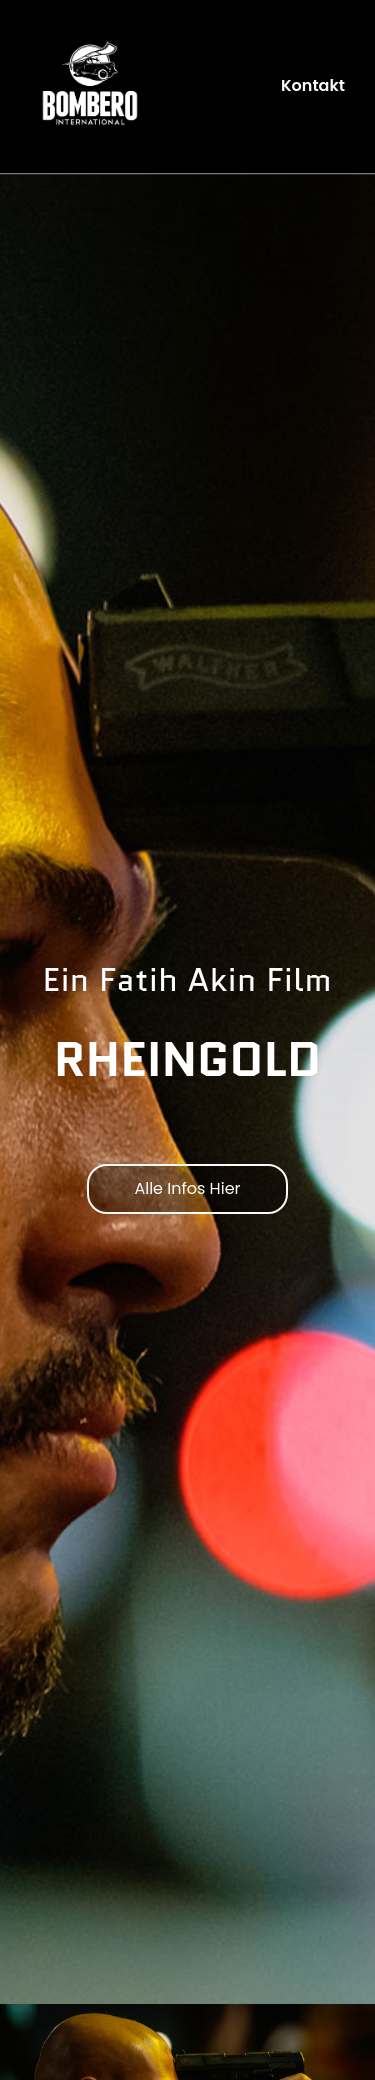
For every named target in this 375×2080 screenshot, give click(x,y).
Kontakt (313, 85)
